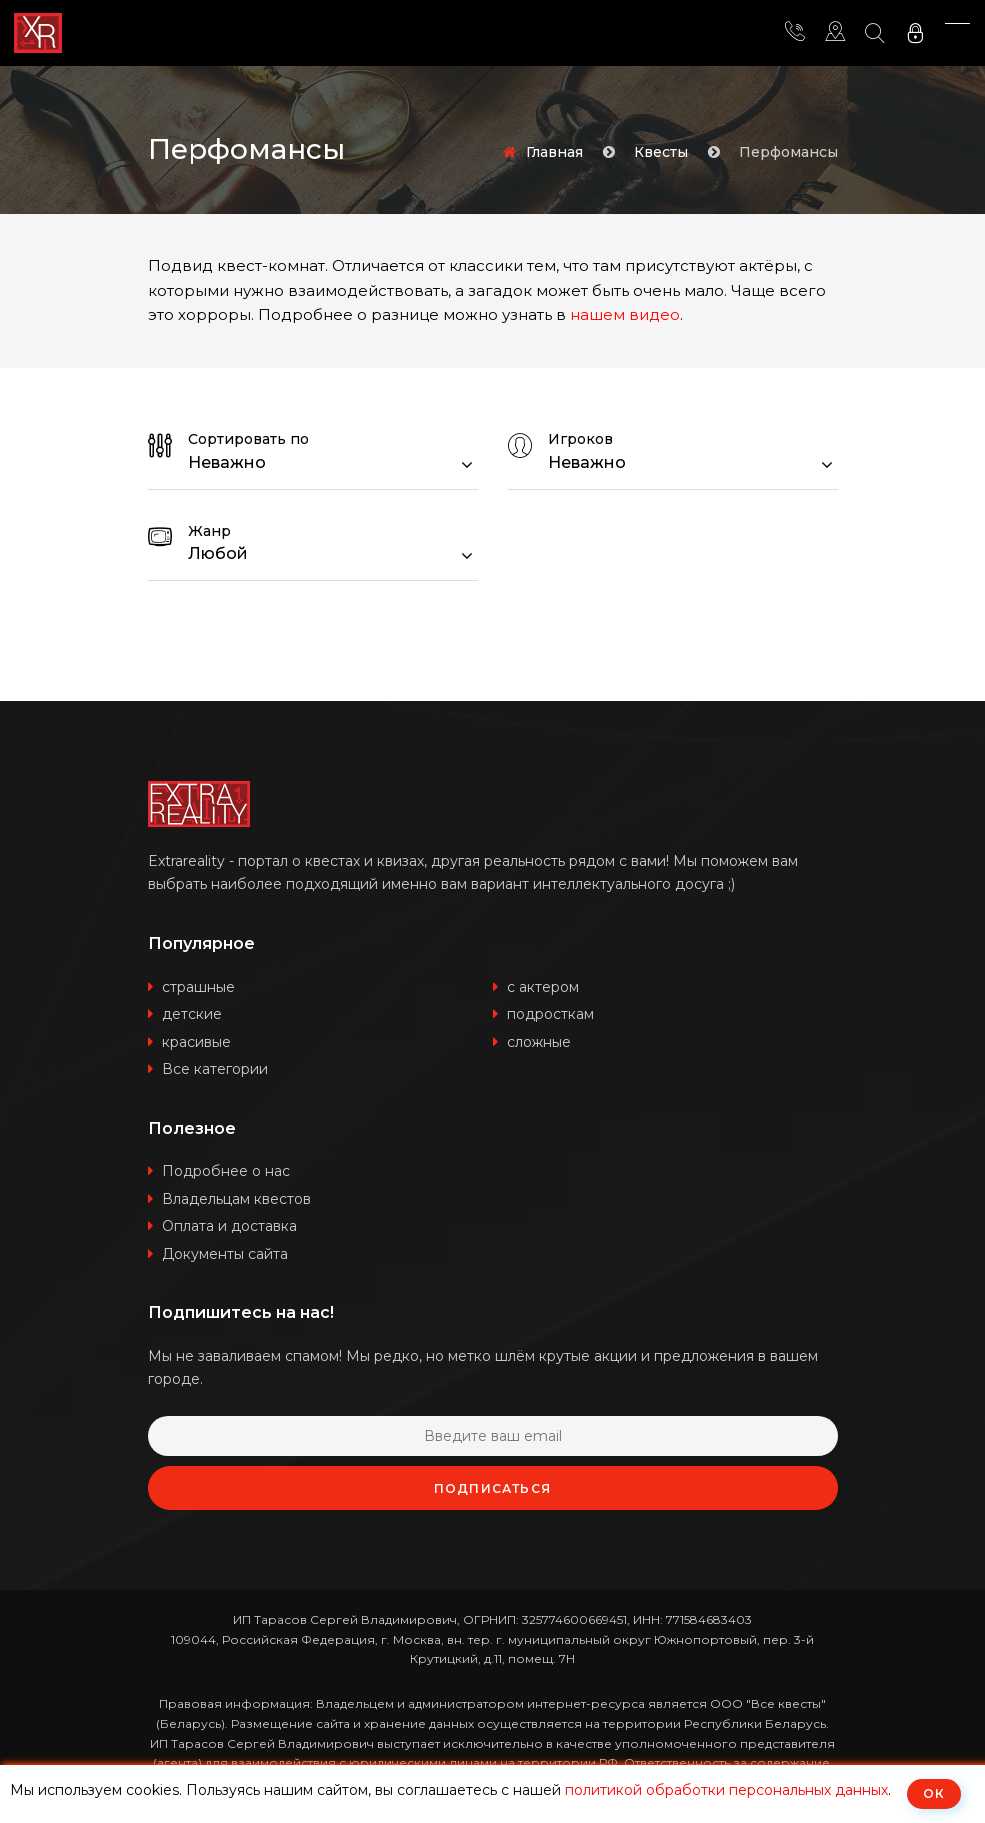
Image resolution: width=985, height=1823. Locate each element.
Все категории (215, 1069)
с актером (543, 987)
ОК (934, 1793)
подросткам (550, 1014)
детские (192, 1014)
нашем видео (625, 314)
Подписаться (492, 1488)
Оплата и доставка (229, 1226)
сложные (539, 1042)
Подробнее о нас (226, 1171)
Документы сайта (225, 1254)
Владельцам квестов (236, 1199)
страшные (198, 987)
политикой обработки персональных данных (726, 1790)
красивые (196, 1042)
